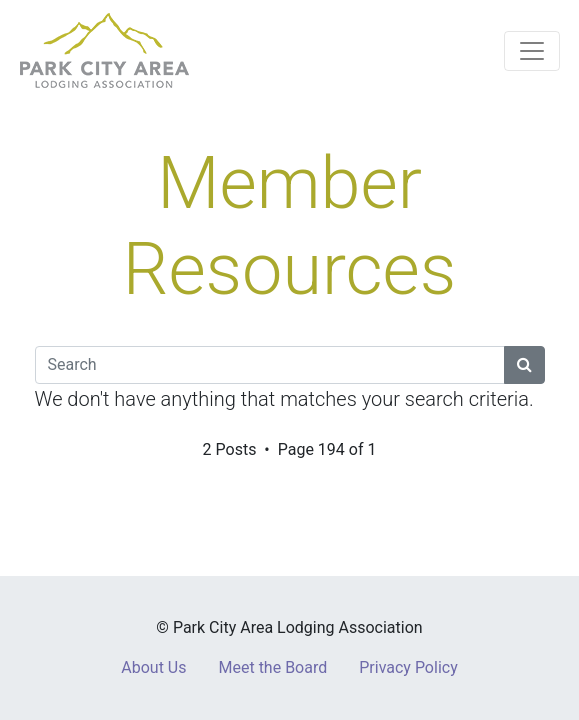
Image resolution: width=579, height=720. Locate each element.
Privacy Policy (408, 667)
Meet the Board (272, 667)
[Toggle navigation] (532, 51)
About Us (153, 667)
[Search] (270, 365)
